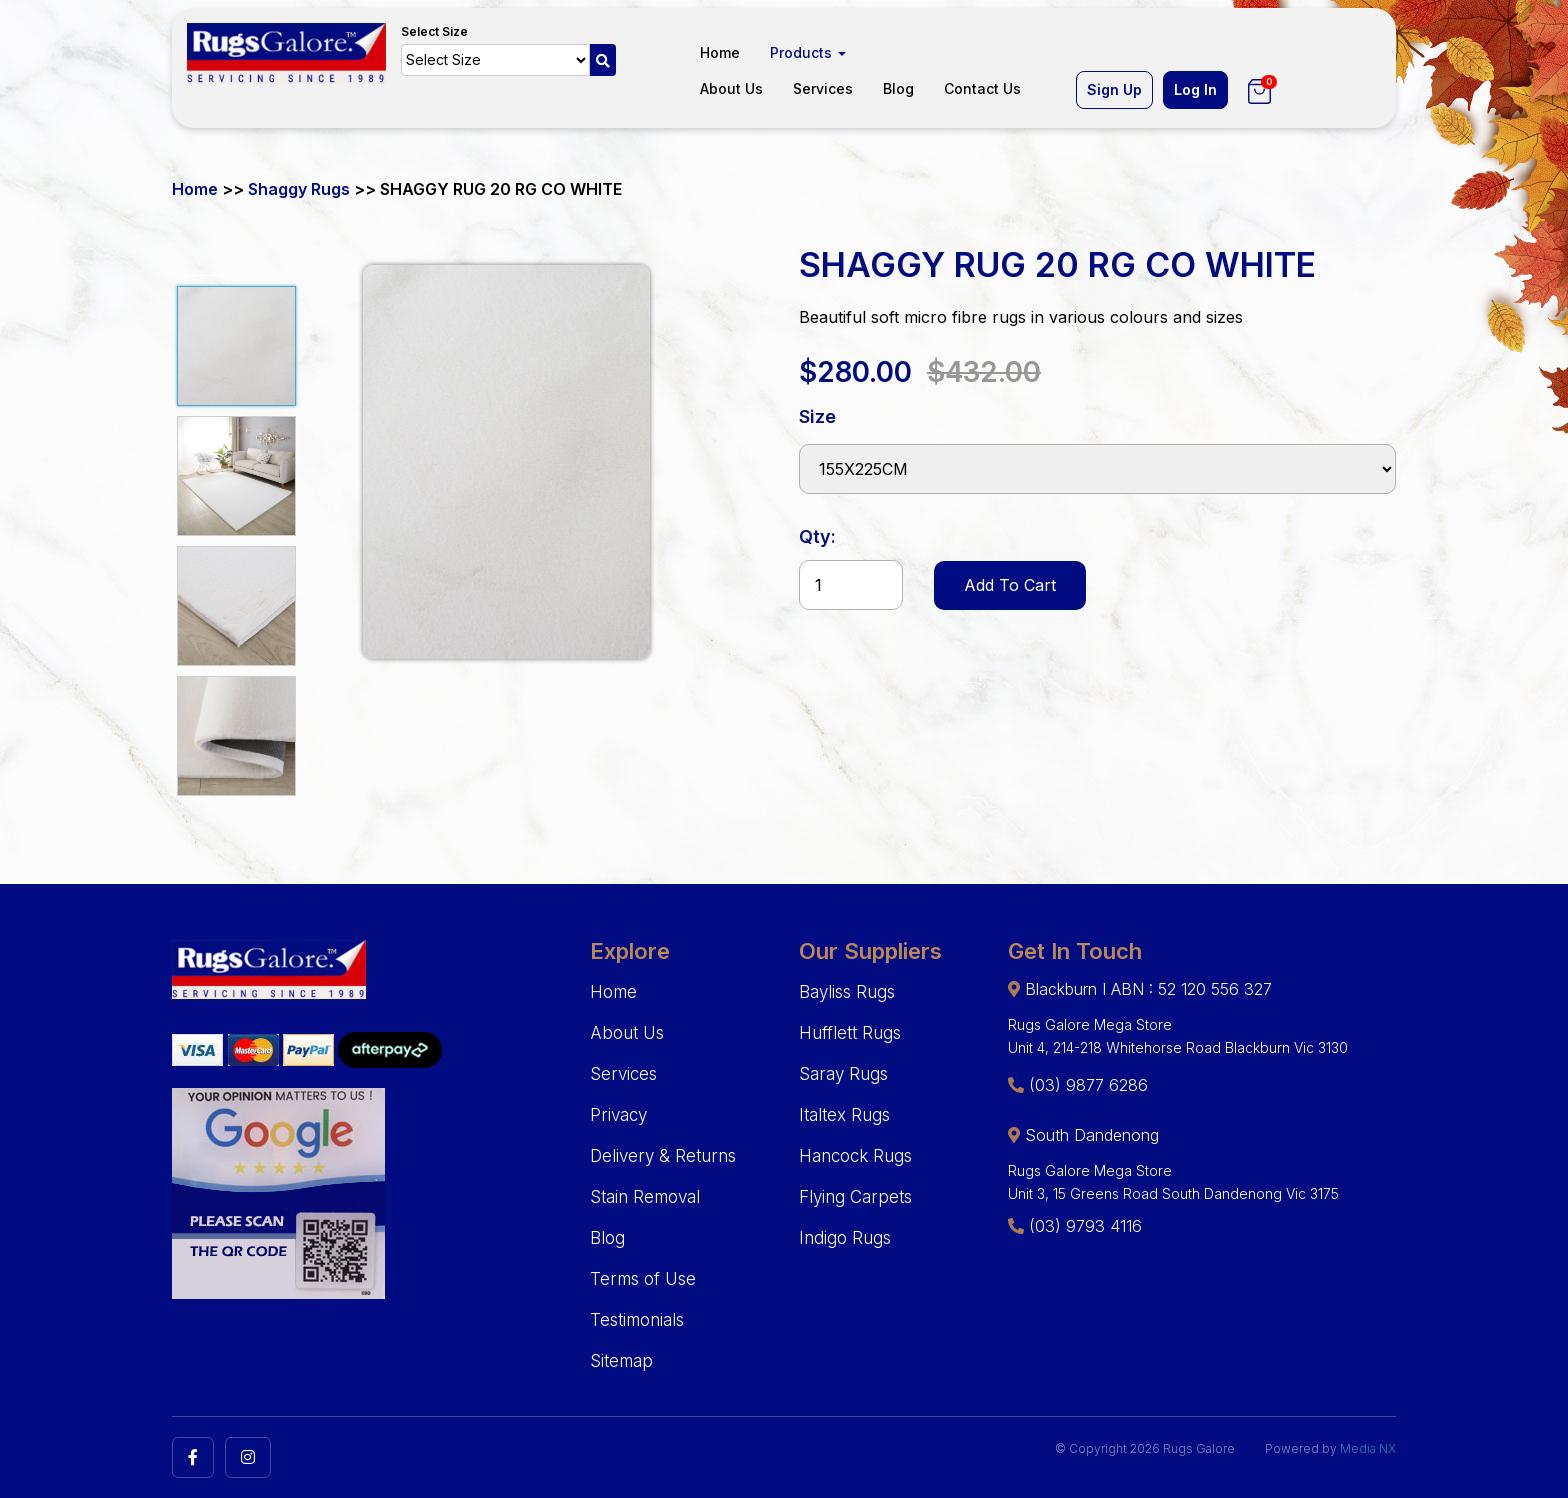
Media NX (1368, 1448)
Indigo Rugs (845, 1238)
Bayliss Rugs (847, 992)
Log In (1195, 89)
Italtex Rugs (844, 1115)
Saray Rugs (843, 1074)
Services (823, 88)
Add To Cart (1010, 585)
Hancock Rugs (855, 1156)
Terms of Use (643, 1279)
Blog (898, 88)
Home (720, 52)
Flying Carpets (855, 1197)
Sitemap (621, 1361)
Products (808, 52)
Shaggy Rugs (299, 189)
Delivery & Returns (663, 1156)
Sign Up (1114, 89)
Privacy (618, 1115)
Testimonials (637, 1320)
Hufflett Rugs (850, 1033)
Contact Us (982, 88)
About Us (731, 88)
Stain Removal (645, 1197)
